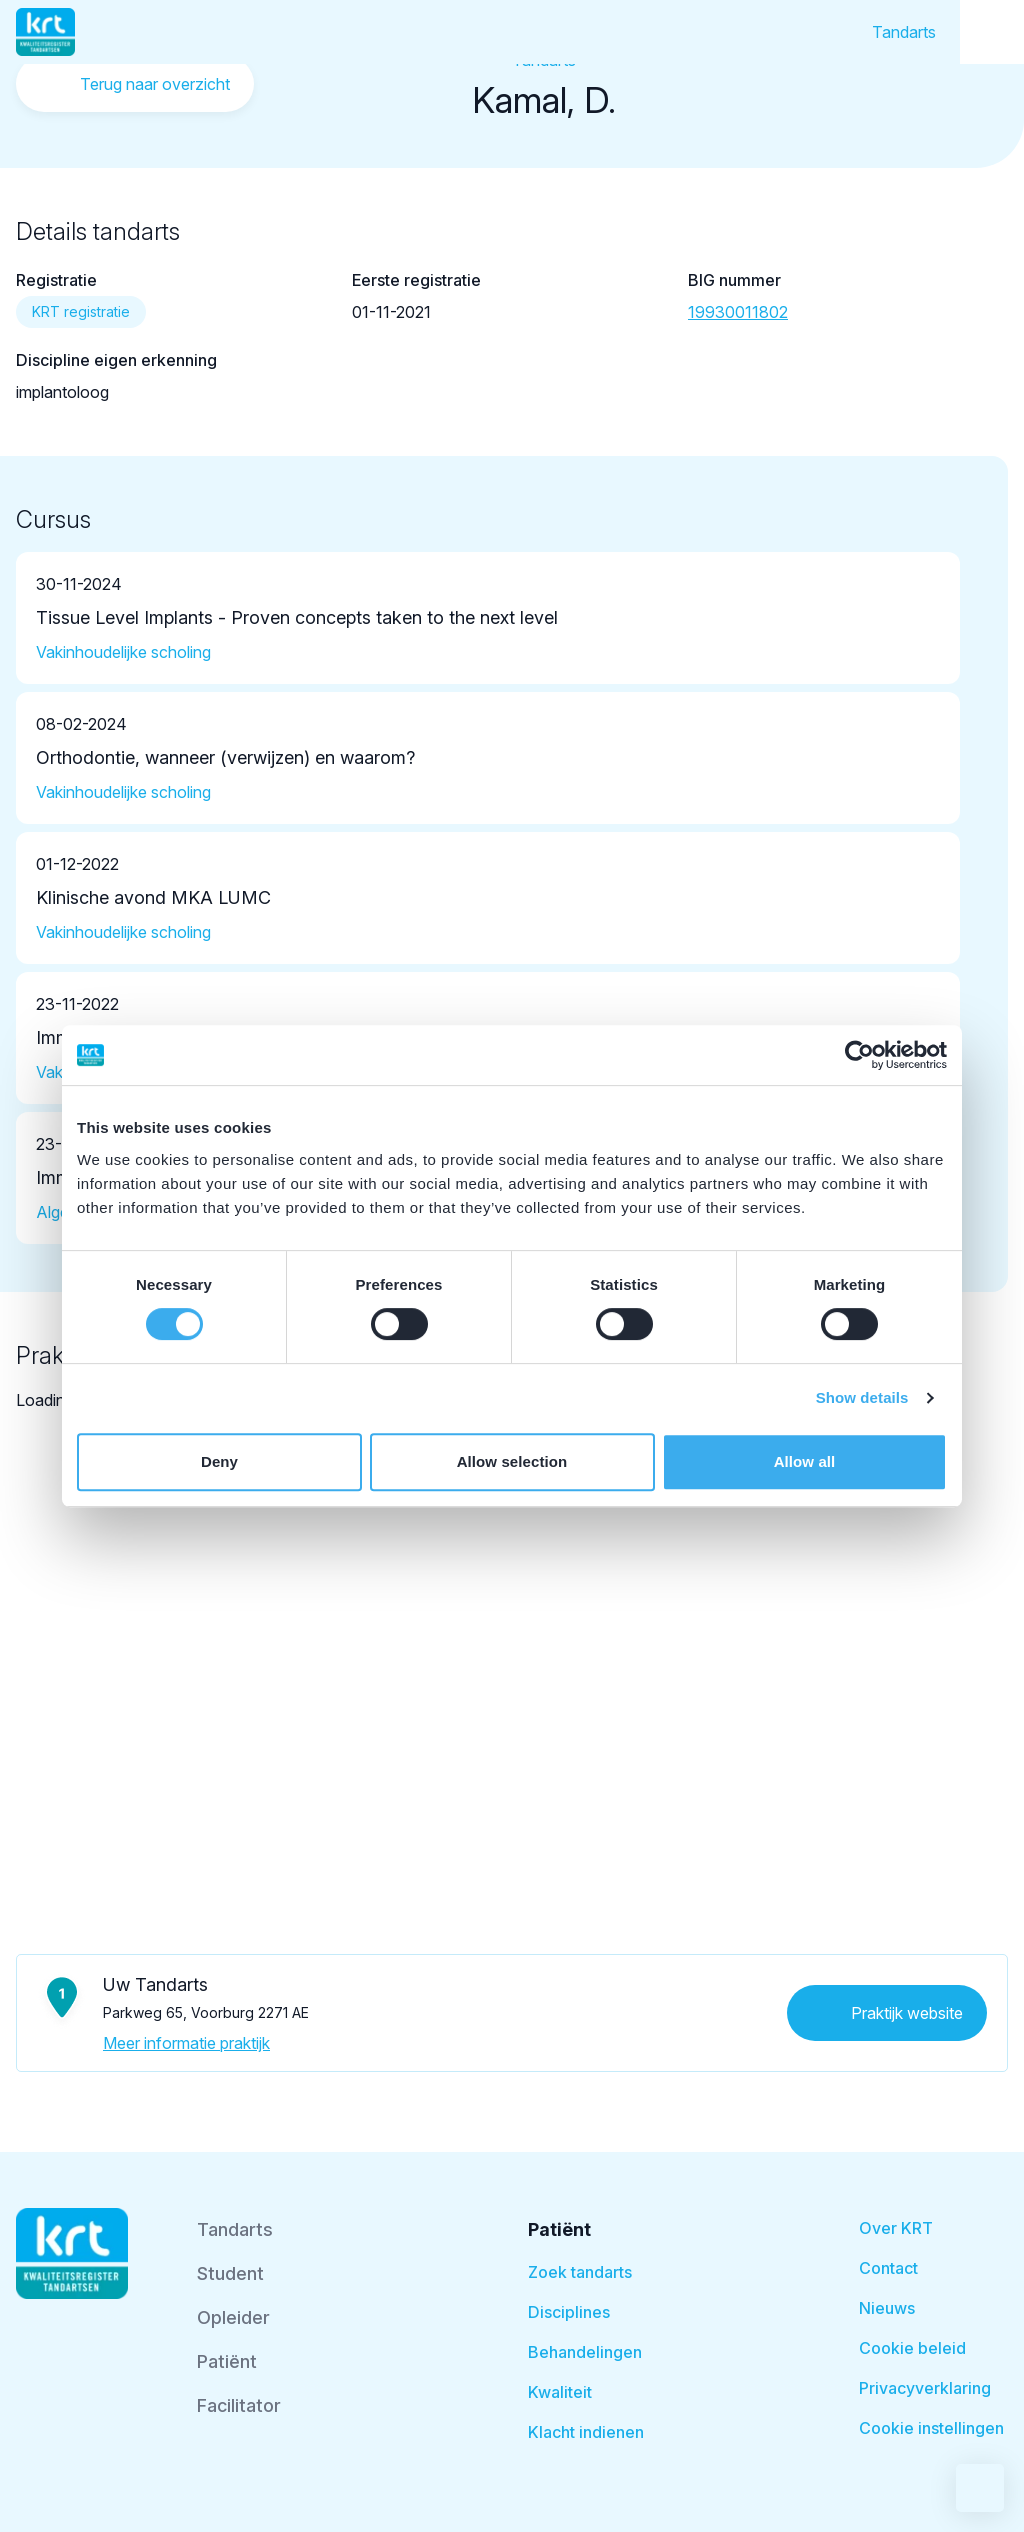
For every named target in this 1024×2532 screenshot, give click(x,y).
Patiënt (227, 2361)
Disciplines (569, 2312)
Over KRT (896, 2228)
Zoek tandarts (580, 2272)
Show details (862, 1397)
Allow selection (512, 1461)
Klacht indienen (586, 2432)
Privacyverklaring (925, 2388)
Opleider (233, 2317)
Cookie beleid (912, 2348)
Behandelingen (585, 2352)
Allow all (805, 1461)
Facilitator (239, 2405)
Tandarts (904, 32)
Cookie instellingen (931, 2428)
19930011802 (738, 312)
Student (230, 2273)
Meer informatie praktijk (186, 2043)
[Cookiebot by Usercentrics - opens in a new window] (859, 1055)
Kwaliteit (560, 2392)
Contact (888, 2268)
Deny (219, 1461)
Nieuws (887, 2308)
